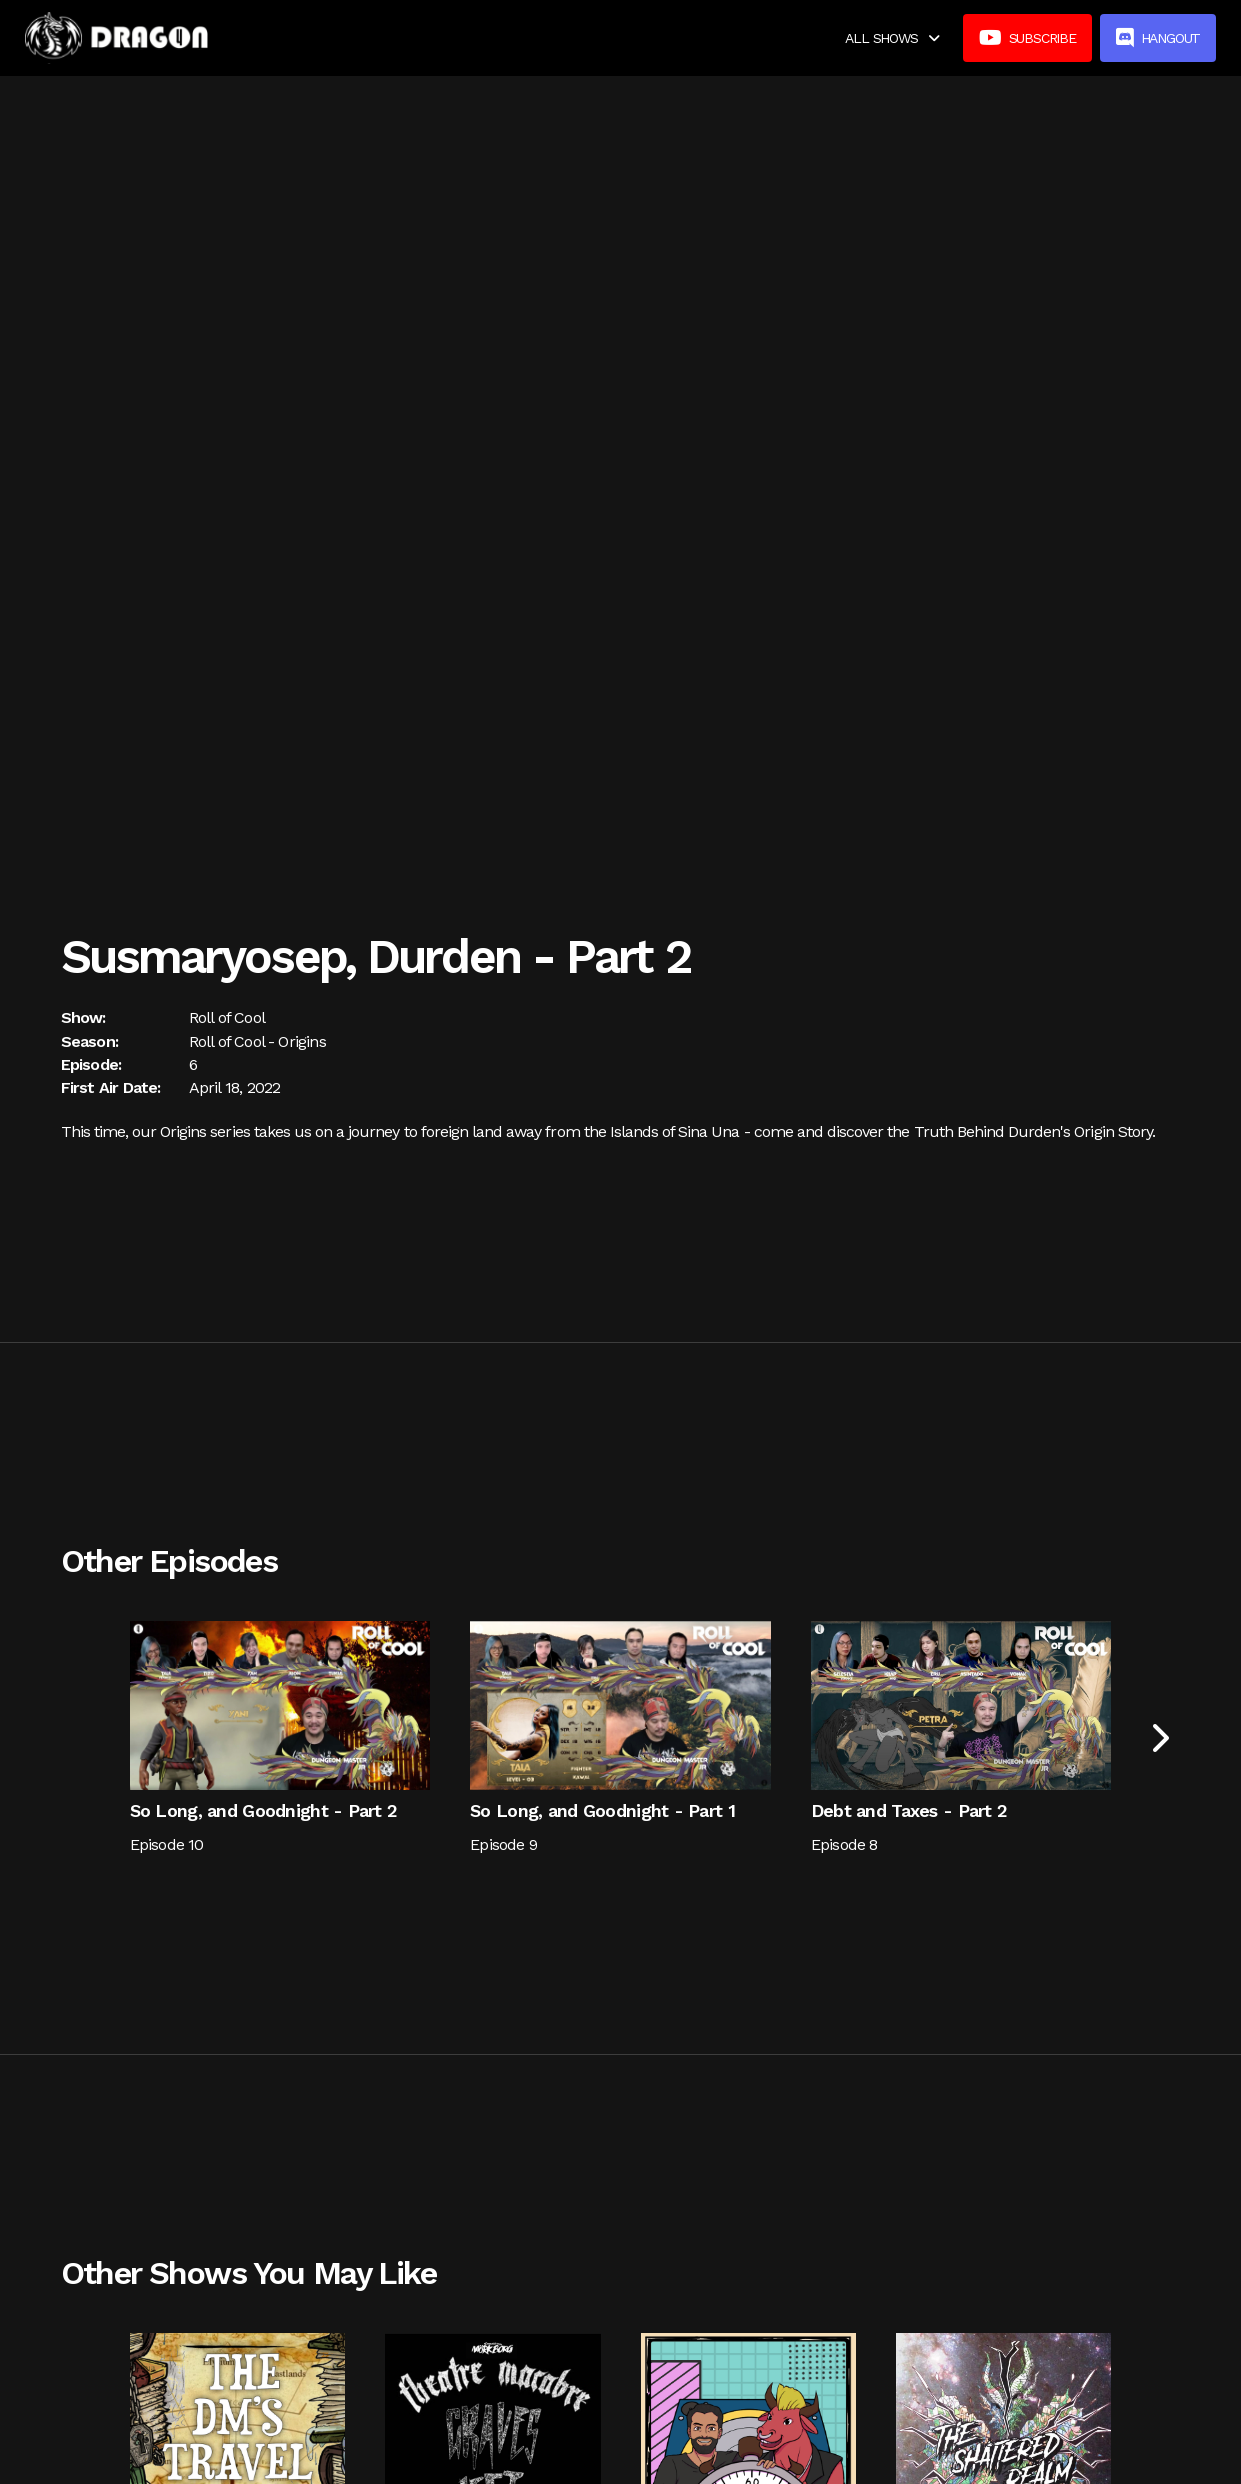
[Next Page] (1158, 1738)
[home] (117, 38)
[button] (891, 38)
